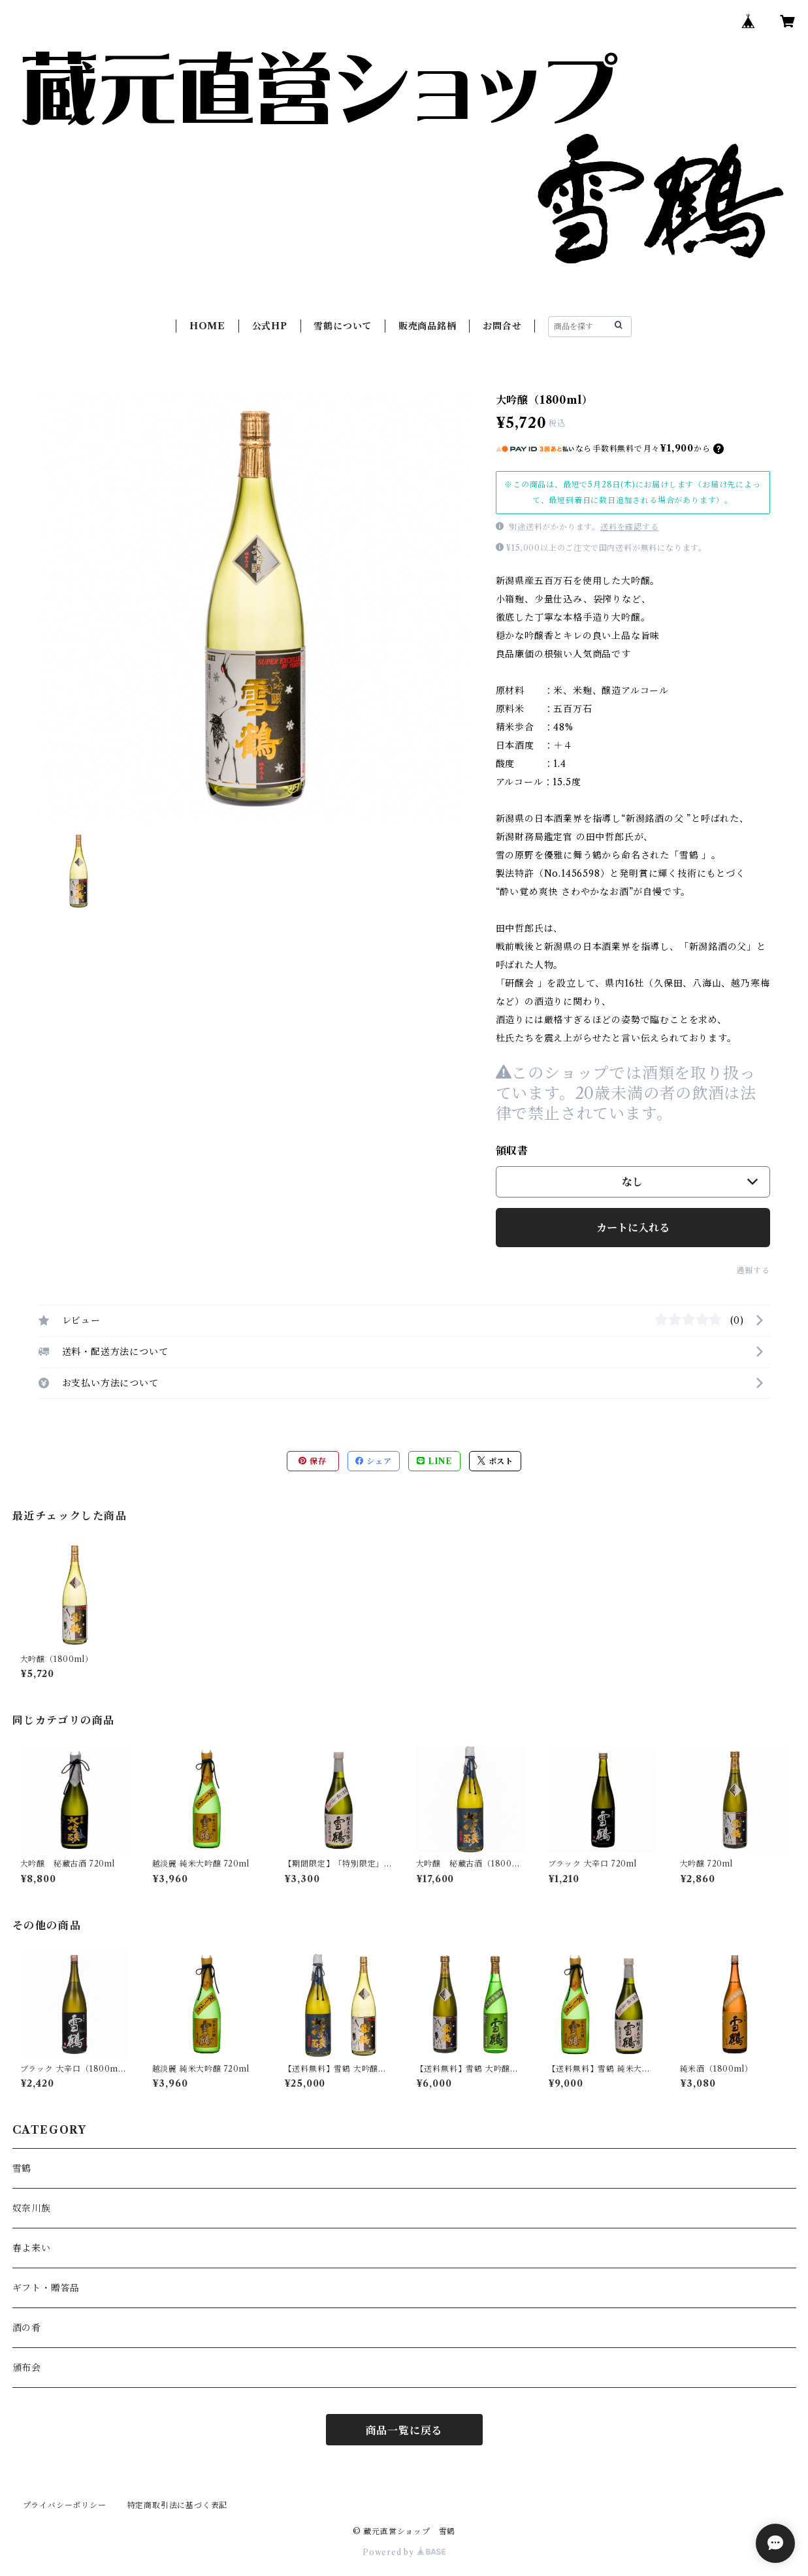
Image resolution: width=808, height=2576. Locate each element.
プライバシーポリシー (64, 2505)
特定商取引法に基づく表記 (177, 2505)
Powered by (404, 2552)
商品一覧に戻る (404, 2430)
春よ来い (31, 2248)
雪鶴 (22, 2168)
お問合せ (502, 326)
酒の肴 (26, 2328)
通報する (752, 1270)
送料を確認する (629, 527)
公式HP (269, 326)
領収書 (512, 1150)
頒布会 (26, 2367)
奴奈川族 (31, 2208)
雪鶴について (343, 326)
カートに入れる (633, 1227)
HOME (207, 326)
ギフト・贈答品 (46, 2288)
